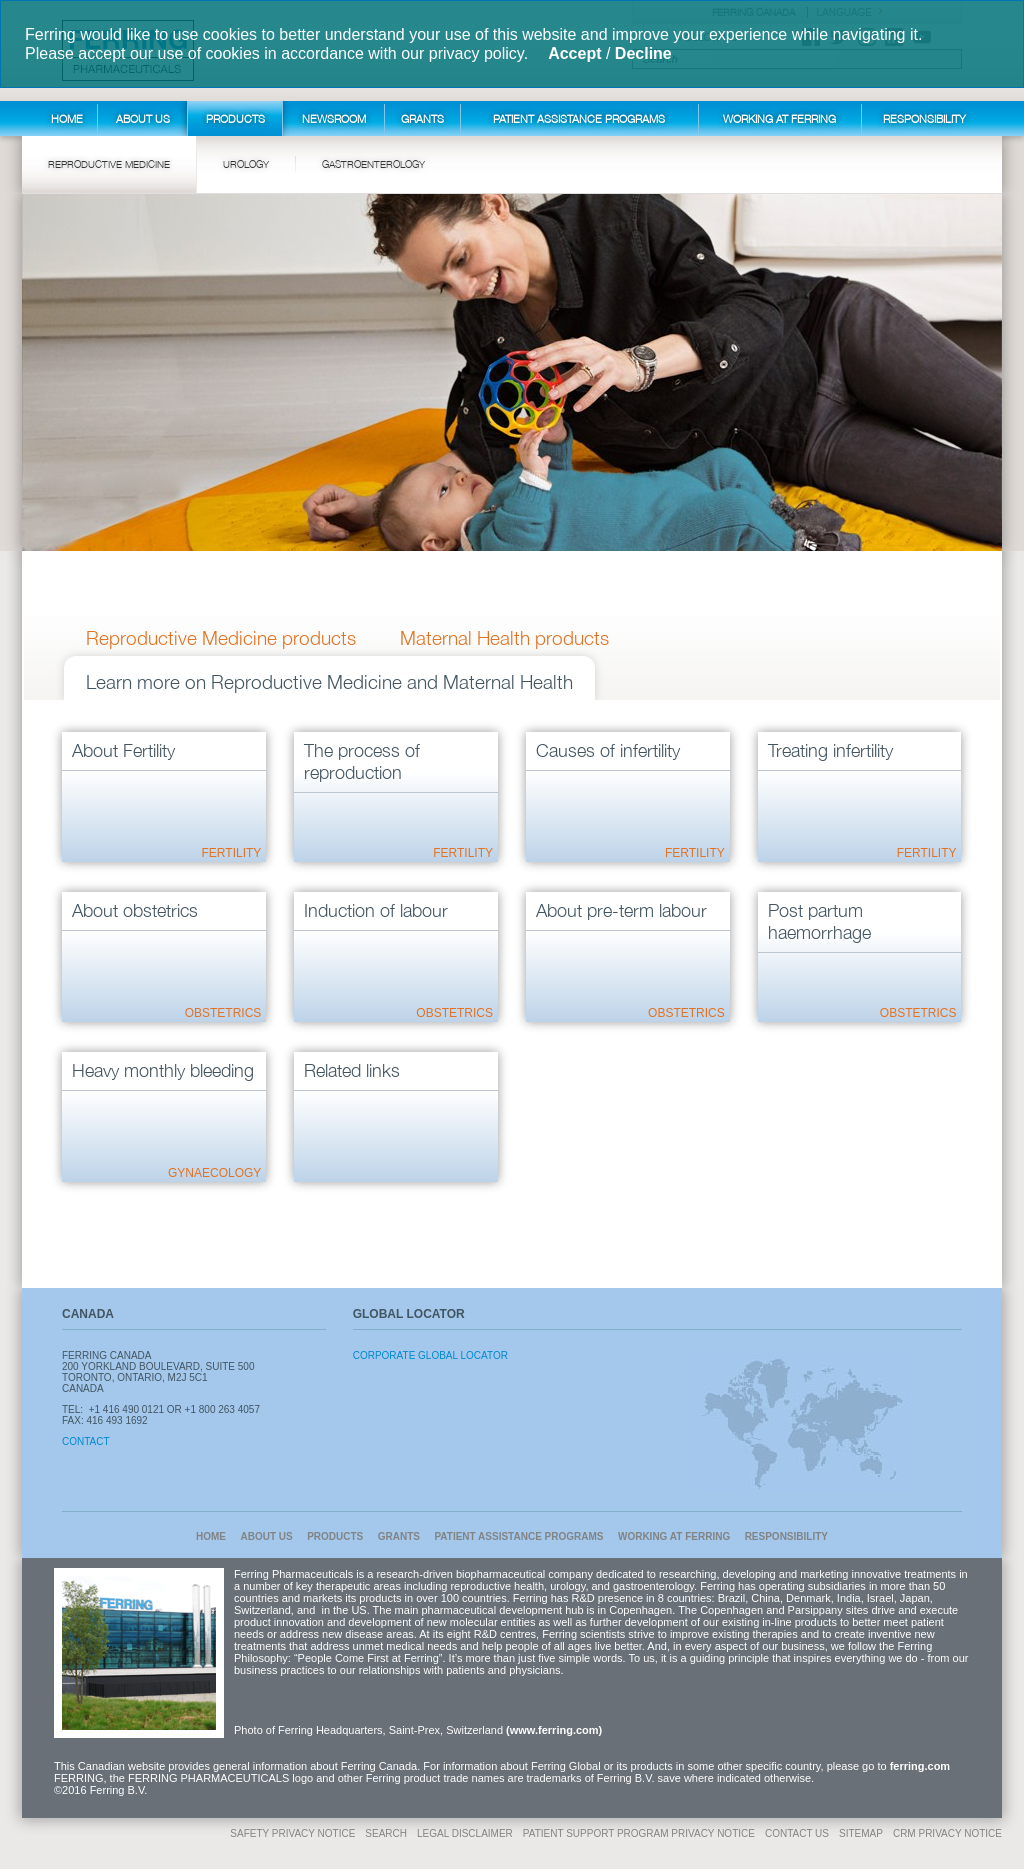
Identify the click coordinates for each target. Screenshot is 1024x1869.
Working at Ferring (779, 118)
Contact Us (797, 1833)
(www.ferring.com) (554, 1730)
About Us (143, 118)
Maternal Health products (504, 638)
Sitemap (861, 1833)
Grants (422, 118)
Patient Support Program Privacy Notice (639, 1833)
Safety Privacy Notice (292, 1833)
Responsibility (924, 118)
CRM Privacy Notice (947, 1833)
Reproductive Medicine (109, 164)
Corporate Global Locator (430, 1355)
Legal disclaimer (465, 1833)
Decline (643, 53)
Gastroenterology (373, 164)
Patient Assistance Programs (579, 118)
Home (67, 118)
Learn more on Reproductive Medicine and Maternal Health (329, 682)
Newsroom (334, 118)
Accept (574, 53)
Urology (246, 164)
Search (386, 1833)
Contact (86, 1441)
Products (235, 118)
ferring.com (920, 1766)
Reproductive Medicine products (221, 638)
